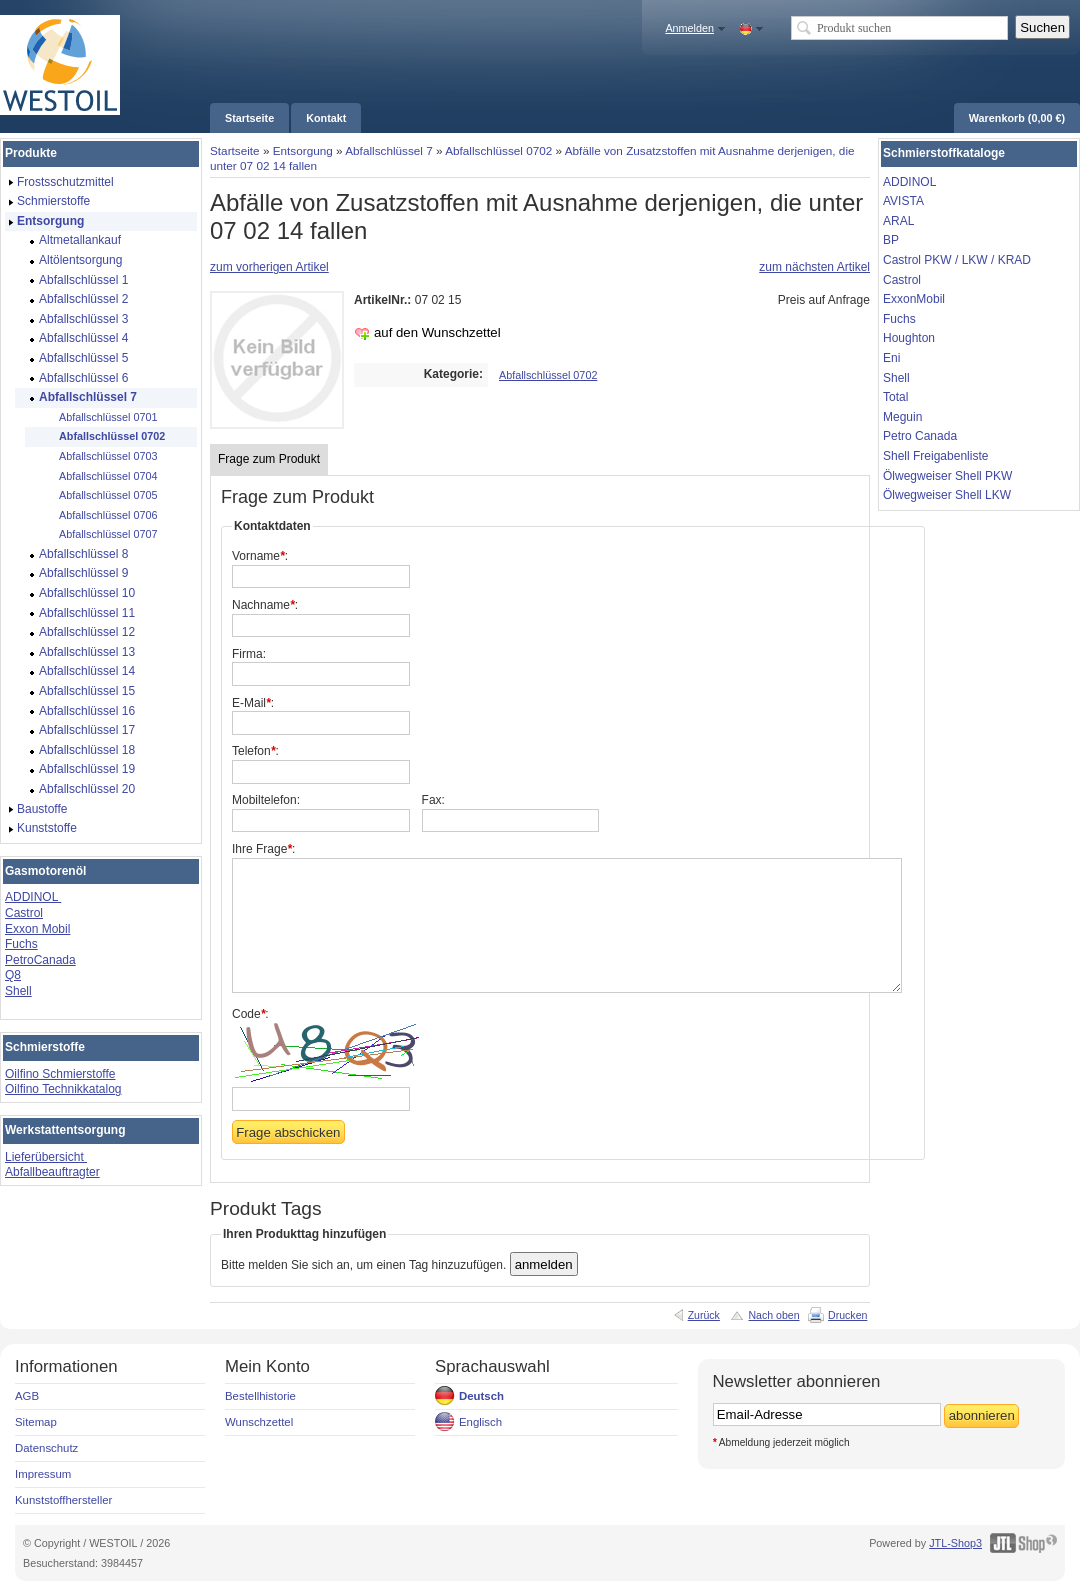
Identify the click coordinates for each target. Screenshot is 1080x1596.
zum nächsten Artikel (814, 267)
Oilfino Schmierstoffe (60, 1074)
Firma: (249, 654)
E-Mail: (253, 703)
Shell (18, 991)
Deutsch (481, 1396)
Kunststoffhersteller (63, 1500)
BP (891, 240)
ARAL (898, 221)
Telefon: (255, 751)
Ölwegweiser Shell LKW (947, 495)
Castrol (24, 913)
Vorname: (260, 556)
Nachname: (265, 605)
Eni (891, 358)
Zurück (704, 1315)
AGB (27, 1396)
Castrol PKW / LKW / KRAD (957, 260)
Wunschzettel (259, 1422)
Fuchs (21, 944)
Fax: (433, 800)
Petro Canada (920, 436)
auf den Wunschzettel (437, 332)
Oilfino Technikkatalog (63, 1089)
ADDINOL (33, 897)
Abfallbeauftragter (52, 1172)
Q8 (13, 975)
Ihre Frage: (263, 849)
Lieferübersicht (46, 1157)
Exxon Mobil (37, 929)
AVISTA (903, 201)
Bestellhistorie (260, 1396)
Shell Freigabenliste (935, 456)
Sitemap (36, 1422)
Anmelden (689, 28)
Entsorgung (303, 150)
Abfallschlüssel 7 (389, 150)
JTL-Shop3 (955, 1543)
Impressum (43, 1474)
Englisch (480, 1422)
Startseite (235, 150)
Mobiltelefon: (266, 800)
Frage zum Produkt (269, 459)
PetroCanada (40, 960)
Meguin (902, 417)
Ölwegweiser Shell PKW (947, 476)
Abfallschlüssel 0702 (498, 150)
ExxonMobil (914, 299)
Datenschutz (46, 1448)
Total (895, 397)
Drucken (847, 1315)
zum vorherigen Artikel (269, 267)
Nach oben (773, 1315)
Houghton (909, 338)
